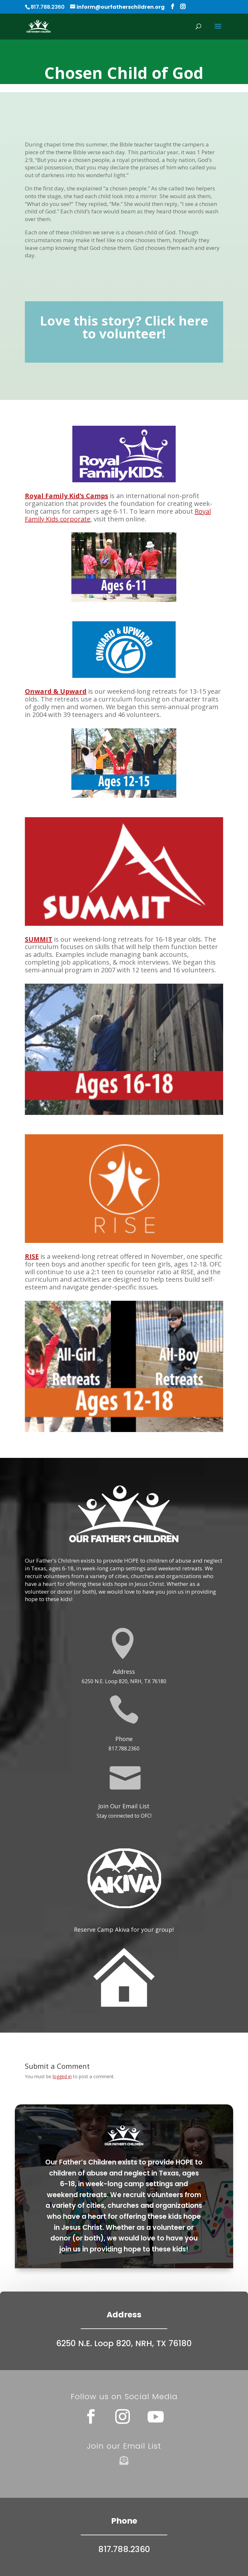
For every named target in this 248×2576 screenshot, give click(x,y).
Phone (124, 1739)
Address (124, 1671)
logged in (62, 2076)
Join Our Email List (124, 1806)
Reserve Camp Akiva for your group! (124, 1929)
